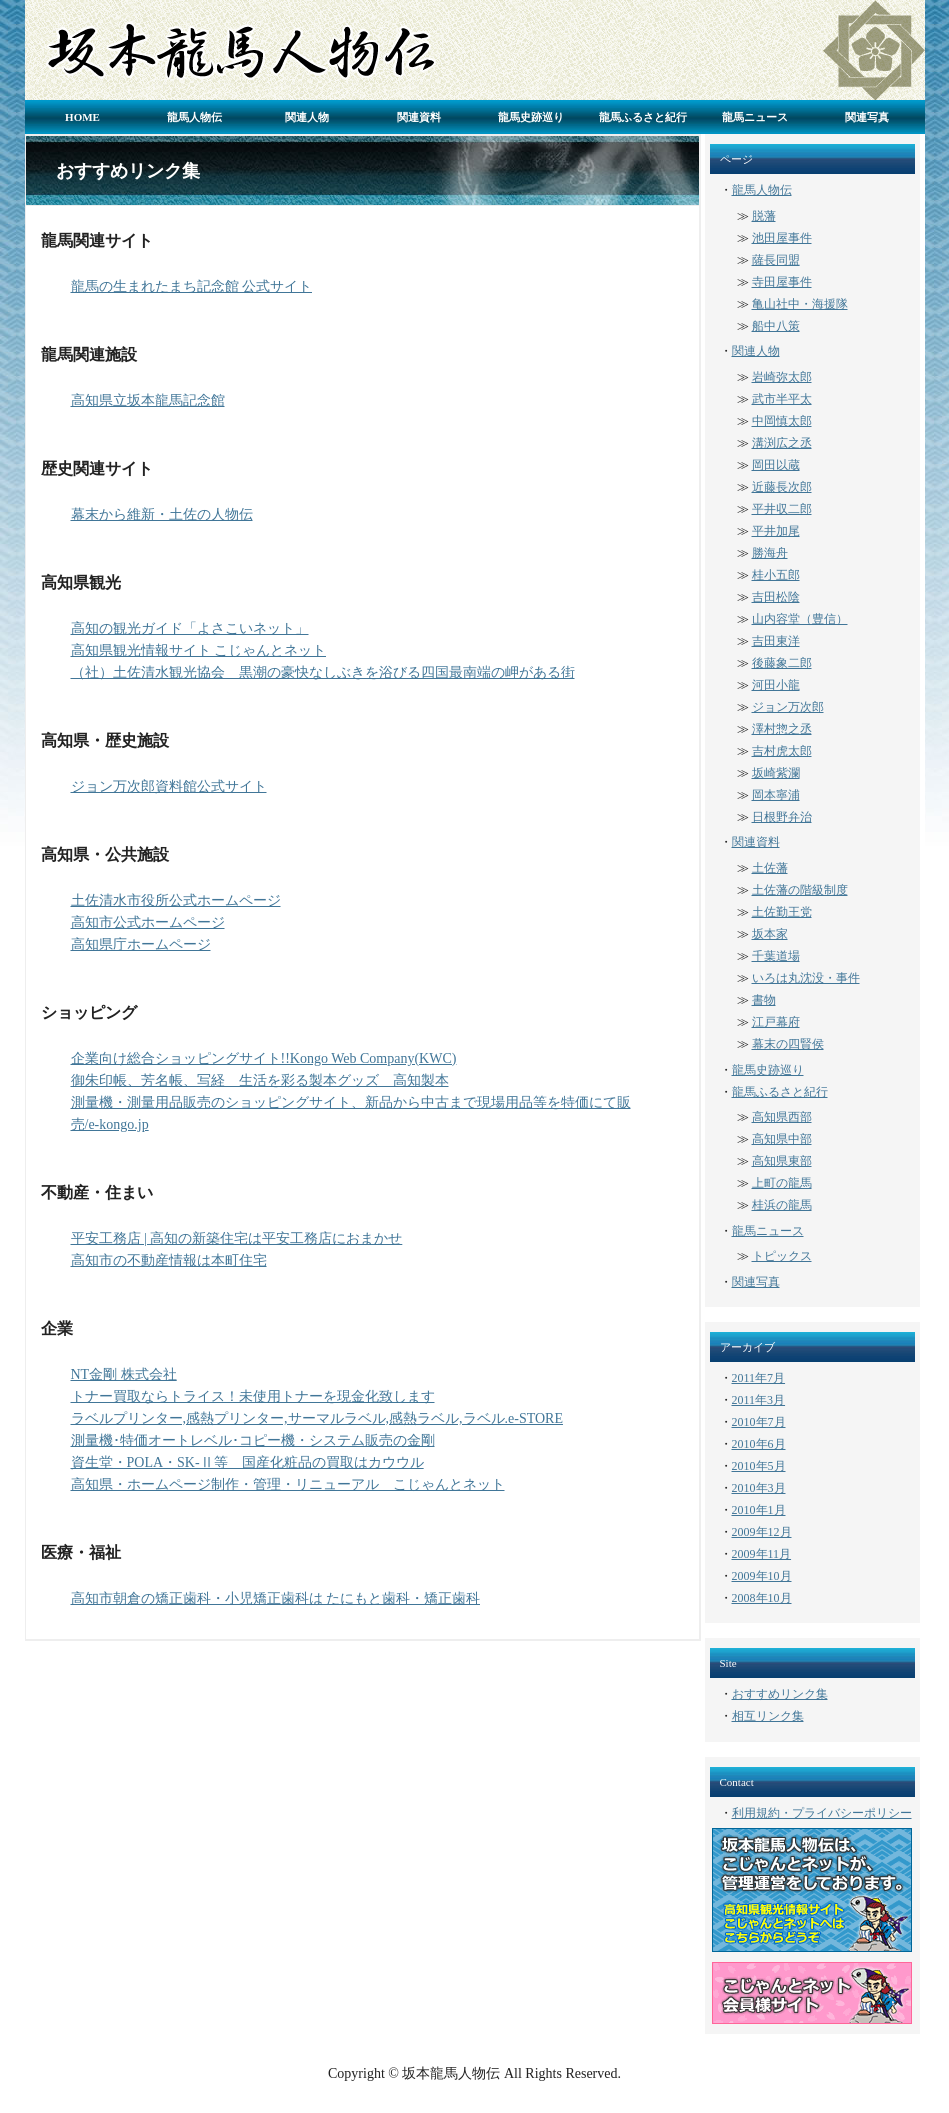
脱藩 (764, 216)
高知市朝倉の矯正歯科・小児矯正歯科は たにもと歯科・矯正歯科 (276, 1598)
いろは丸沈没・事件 (806, 978)
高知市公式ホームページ (148, 922)
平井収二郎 (782, 509)
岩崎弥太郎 (782, 377)
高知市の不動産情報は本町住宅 (169, 1260)
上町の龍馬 (782, 1183)
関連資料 (419, 117)
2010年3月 (759, 1488)
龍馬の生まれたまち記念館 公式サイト (192, 286)
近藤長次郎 (782, 487)
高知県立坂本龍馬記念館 (148, 400)
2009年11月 (762, 1554)
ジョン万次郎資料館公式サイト (169, 786)
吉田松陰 (776, 597)
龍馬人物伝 (194, 117)
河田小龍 (776, 685)
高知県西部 (782, 1117)
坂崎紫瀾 (776, 773)
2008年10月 (762, 1598)
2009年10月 (762, 1576)
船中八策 (776, 326)
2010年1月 (759, 1510)
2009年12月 (762, 1532)
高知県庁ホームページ (141, 944)
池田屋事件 (782, 238)
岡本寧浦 (776, 795)
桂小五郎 (776, 575)
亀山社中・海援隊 (800, 304)
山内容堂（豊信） (800, 619)
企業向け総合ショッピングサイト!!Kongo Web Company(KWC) (264, 1058)
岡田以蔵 (776, 465)
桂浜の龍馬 (782, 1205)
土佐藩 (770, 868)
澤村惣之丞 (782, 729)
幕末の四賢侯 (788, 1044)
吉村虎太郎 (782, 751)
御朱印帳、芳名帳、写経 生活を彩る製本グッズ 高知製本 (260, 1080)
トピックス (782, 1256)
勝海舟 (770, 553)
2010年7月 (759, 1422)
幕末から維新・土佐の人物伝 (162, 514)
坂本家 (770, 934)
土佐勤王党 (782, 912)
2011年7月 (759, 1378)
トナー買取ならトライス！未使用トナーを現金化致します (253, 1396)
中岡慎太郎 (782, 421)
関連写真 (867, 117)
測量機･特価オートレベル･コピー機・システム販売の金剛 (253, 1440)
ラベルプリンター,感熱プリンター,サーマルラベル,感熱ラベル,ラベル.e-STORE (317, 1418)
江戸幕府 (776, 1022)
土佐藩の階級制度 (800, 890)
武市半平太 (782, 399)
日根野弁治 (782, 817)
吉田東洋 (776, 641)
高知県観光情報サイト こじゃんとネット (199, 650)
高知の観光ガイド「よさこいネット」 (190, 628)
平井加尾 (776, 531)
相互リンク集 (768, 1716)
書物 (764, 1000)
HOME (82, 117)
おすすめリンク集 (780, 1694)
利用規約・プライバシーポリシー (822, 1813)
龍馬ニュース (755, 117)
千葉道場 (776, 956)
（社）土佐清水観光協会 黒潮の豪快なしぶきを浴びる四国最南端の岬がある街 (323, 672)
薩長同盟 (776, 260)
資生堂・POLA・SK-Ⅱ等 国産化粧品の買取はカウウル (247, 1462)
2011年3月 (759, 1400)
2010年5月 (759, 1466)
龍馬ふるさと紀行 (643, 117)
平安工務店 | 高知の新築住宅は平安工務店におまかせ (237, 1238)
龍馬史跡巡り (531, 117)
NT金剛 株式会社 (124, 1374)
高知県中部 (782, 1139)
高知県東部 (782, 1161)
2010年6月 (759, 1444)
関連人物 (307, 117)
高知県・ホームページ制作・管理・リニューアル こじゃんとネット (288, 1484)
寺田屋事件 (782, 282)
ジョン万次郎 (788, 707)
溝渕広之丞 (782, 443)
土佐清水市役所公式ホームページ (176, 900)
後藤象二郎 (782, 663)
